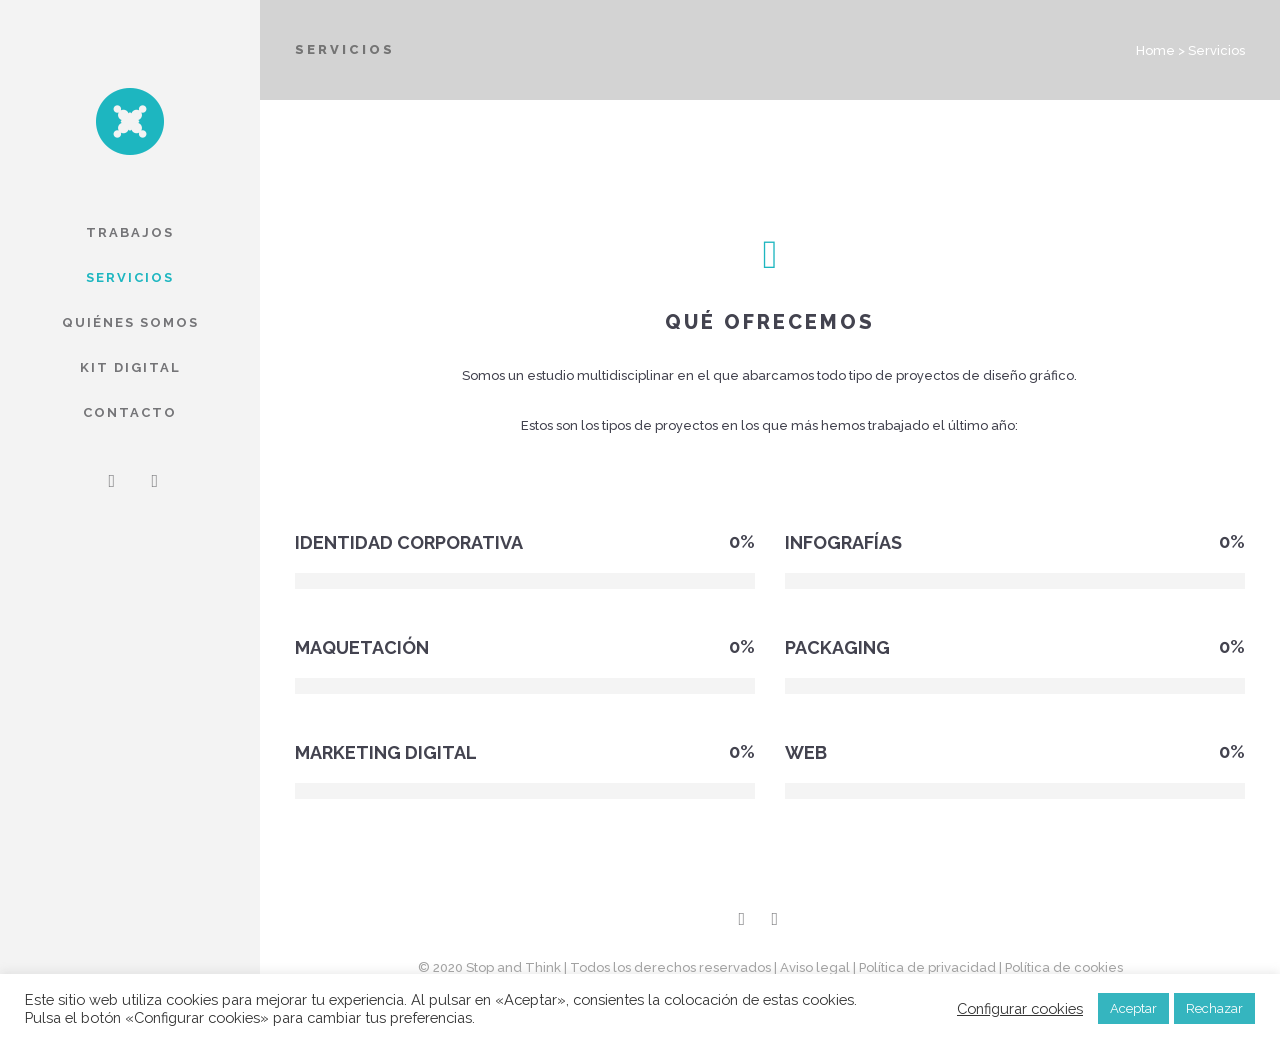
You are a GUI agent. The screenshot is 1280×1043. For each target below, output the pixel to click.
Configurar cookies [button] (1020, 1008)
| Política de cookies (1061, 967)
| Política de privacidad (924, 967)
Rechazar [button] (1214, 1008)
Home (1155, 50)
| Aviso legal (812, 967)
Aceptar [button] (1133, 1008)
